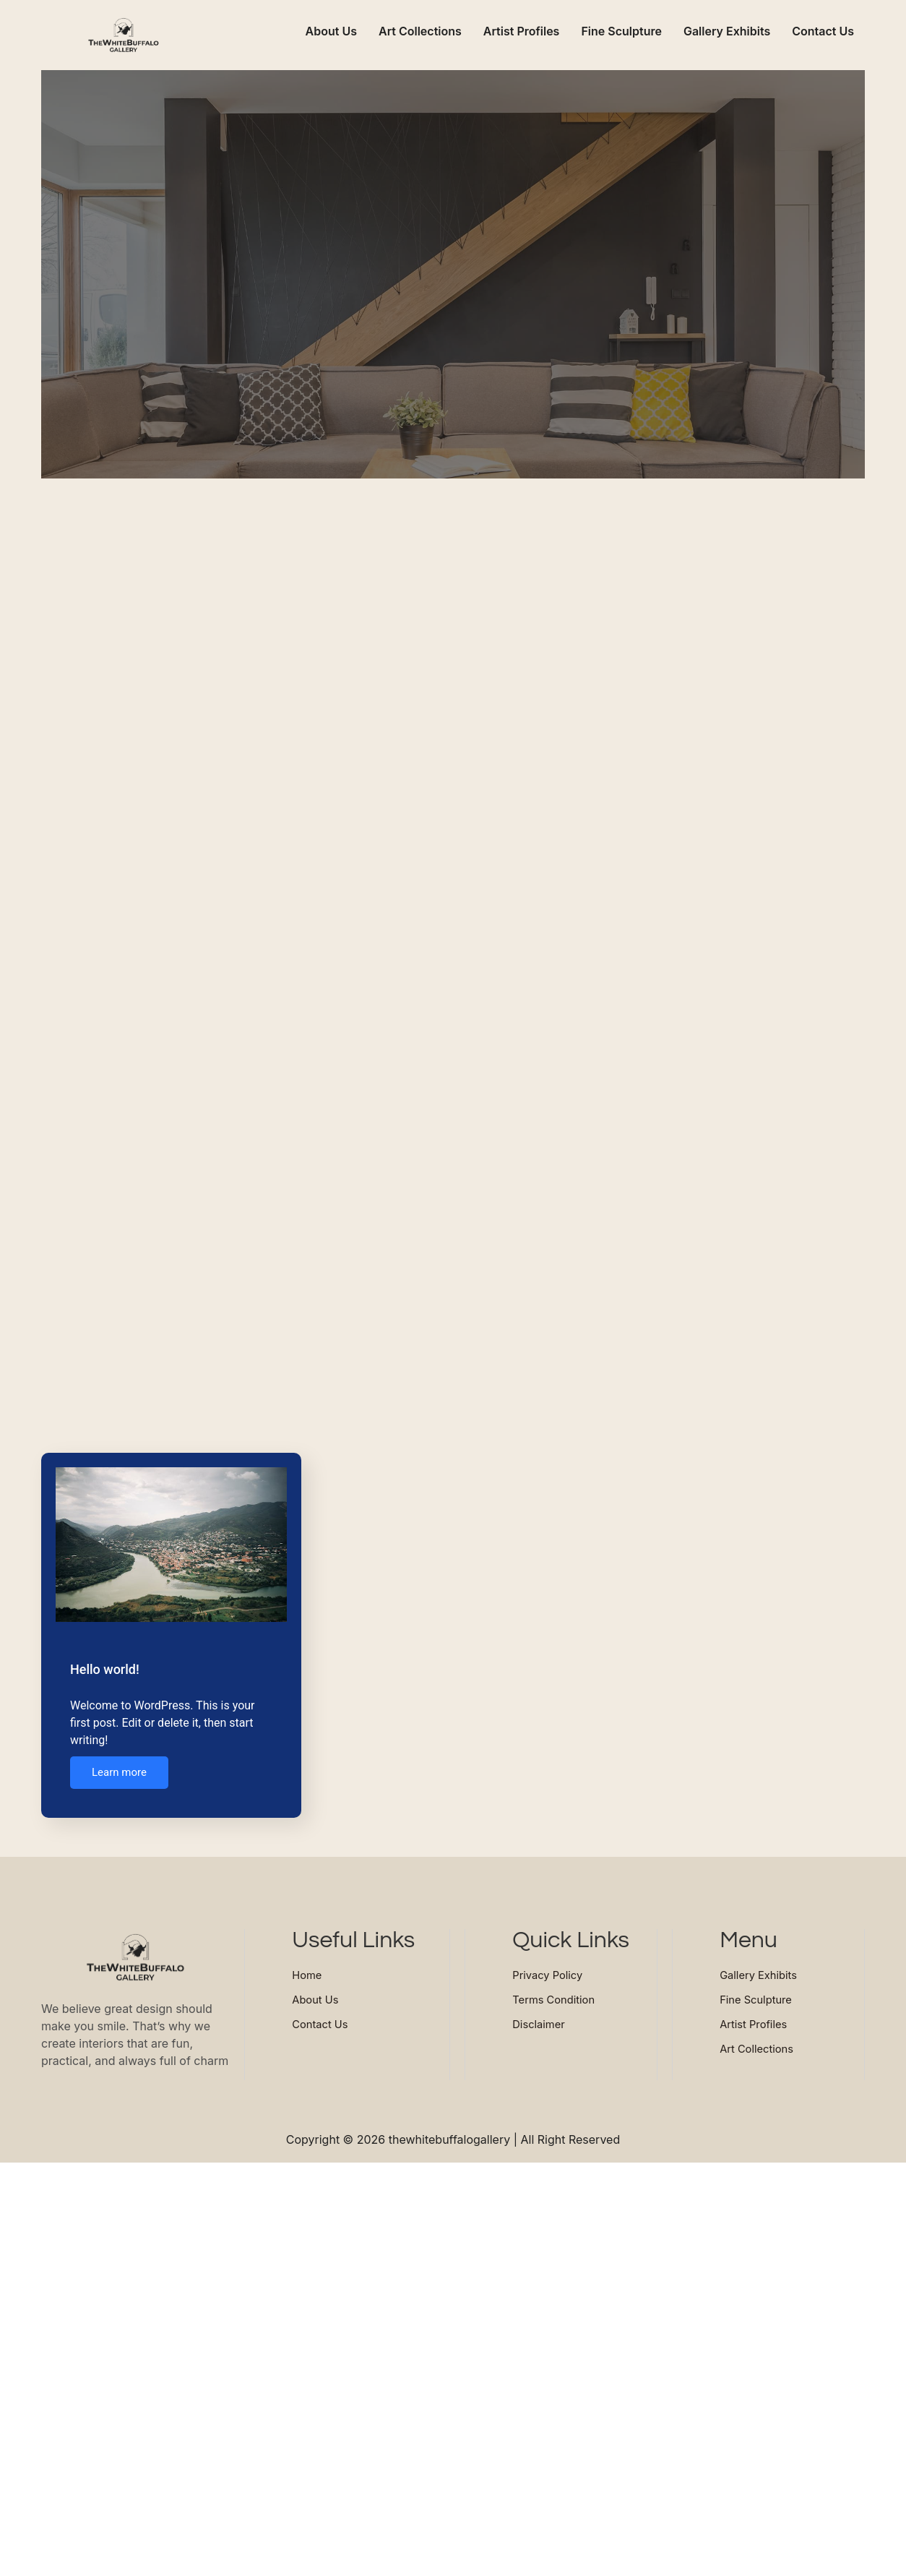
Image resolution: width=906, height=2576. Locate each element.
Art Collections (420, 31)
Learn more (119, 1773)
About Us (331, 31)
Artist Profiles (521, 31)
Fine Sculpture (621, 31)
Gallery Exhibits (726, 31)
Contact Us (823, 31)
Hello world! (104, 1670)
